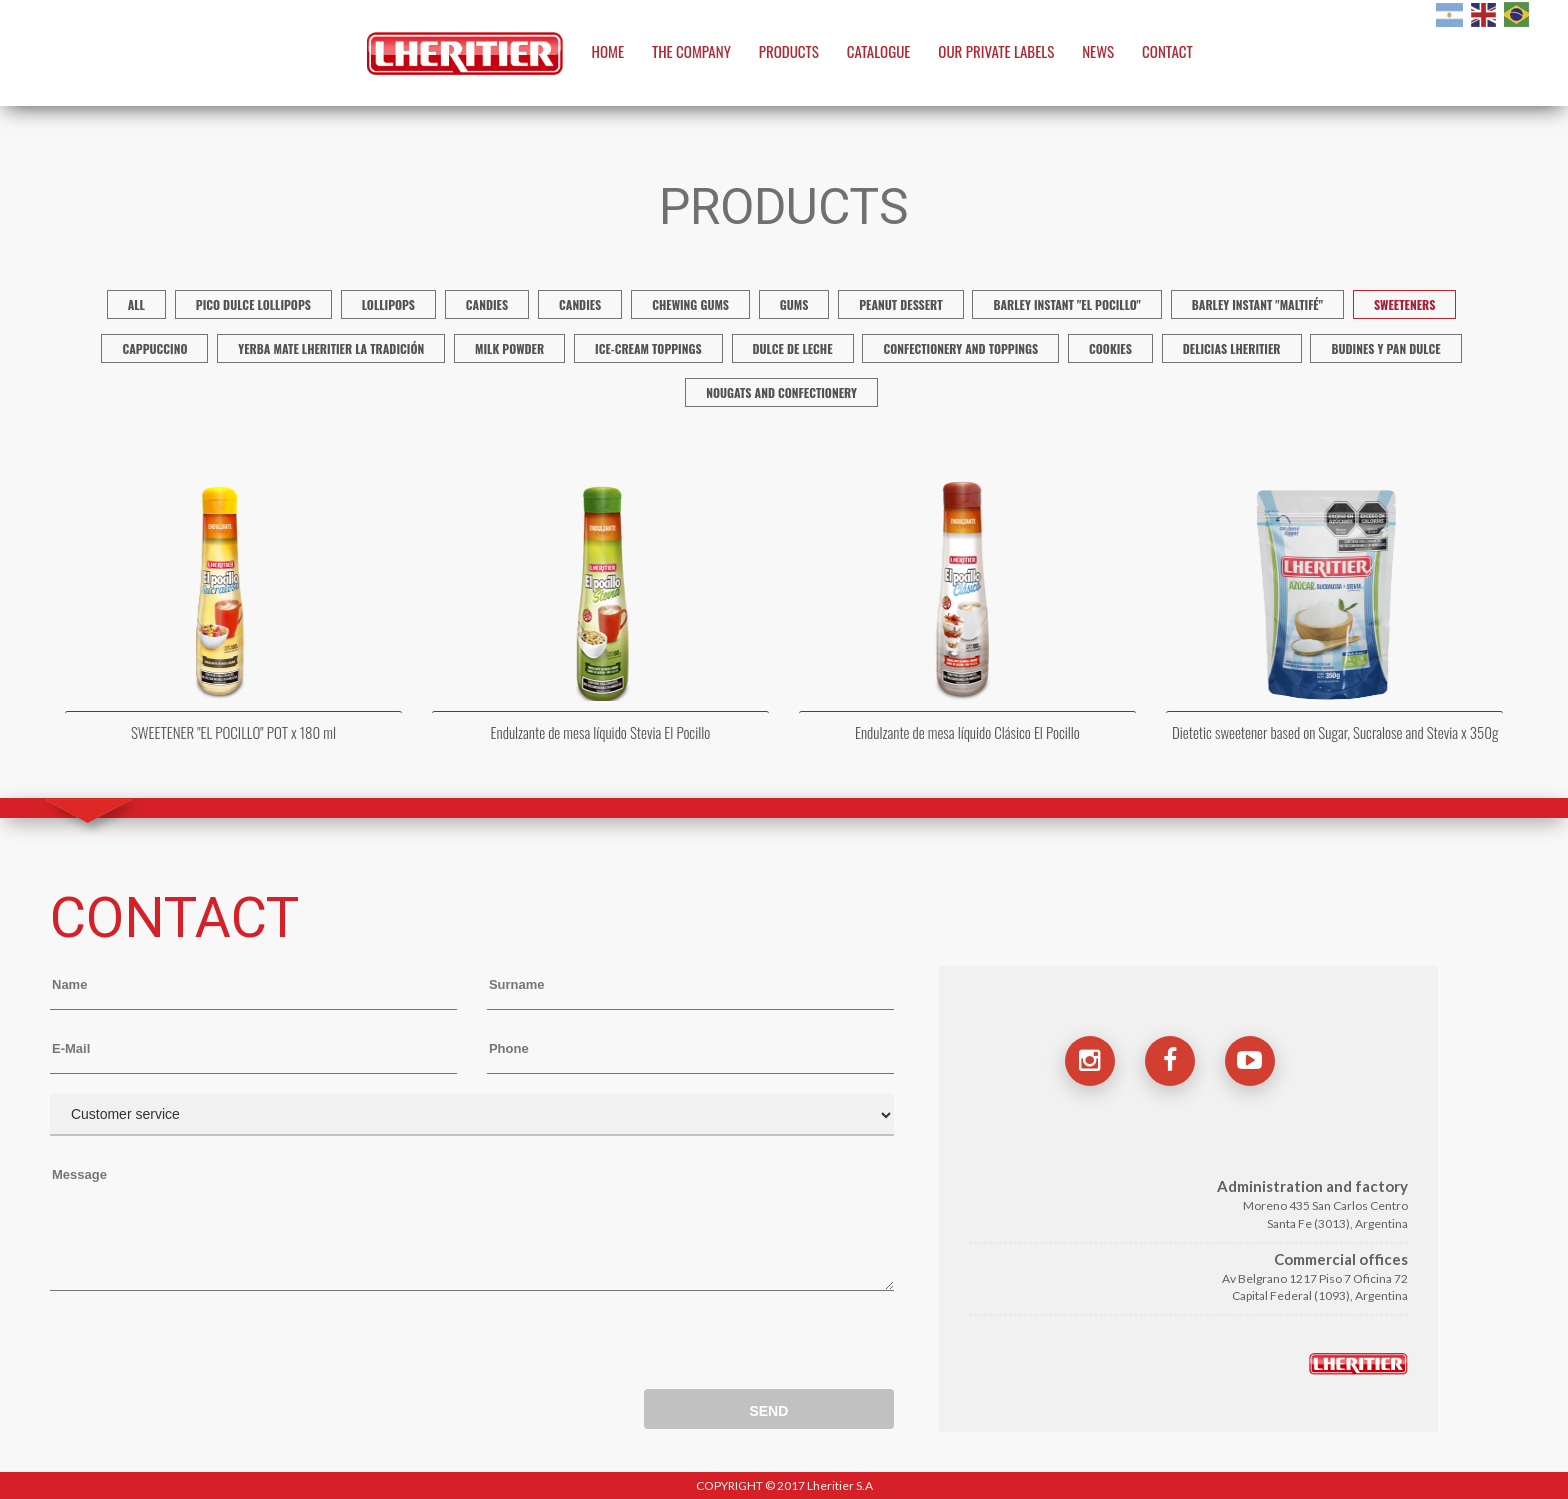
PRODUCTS (789, 51)
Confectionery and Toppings (960, 348)
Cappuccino (154, 348)
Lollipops (388, 304)
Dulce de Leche (793, 348)
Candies (487, 304)
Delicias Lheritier (1232, 348)
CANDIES (580, 304)
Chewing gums (690, 304)
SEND (768, 1411)
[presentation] (202, 1345)
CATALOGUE (879, 51)
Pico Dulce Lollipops (253, 304)
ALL (136, 304)
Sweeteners (1404, 304)
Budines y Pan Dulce (1385, 348)
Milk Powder (509, 348)
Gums (794, 304)
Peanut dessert (900, 304)
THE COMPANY (691, 51)
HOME (608, 51)
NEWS (1098, 51)
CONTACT (1167, 51)
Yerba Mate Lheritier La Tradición (331, 348)
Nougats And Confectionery (781, 392)
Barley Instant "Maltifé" (1257, 304)
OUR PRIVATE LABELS (996, 51)
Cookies (1110, 348)
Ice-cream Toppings (648, 348)
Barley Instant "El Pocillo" (1066, 304)
